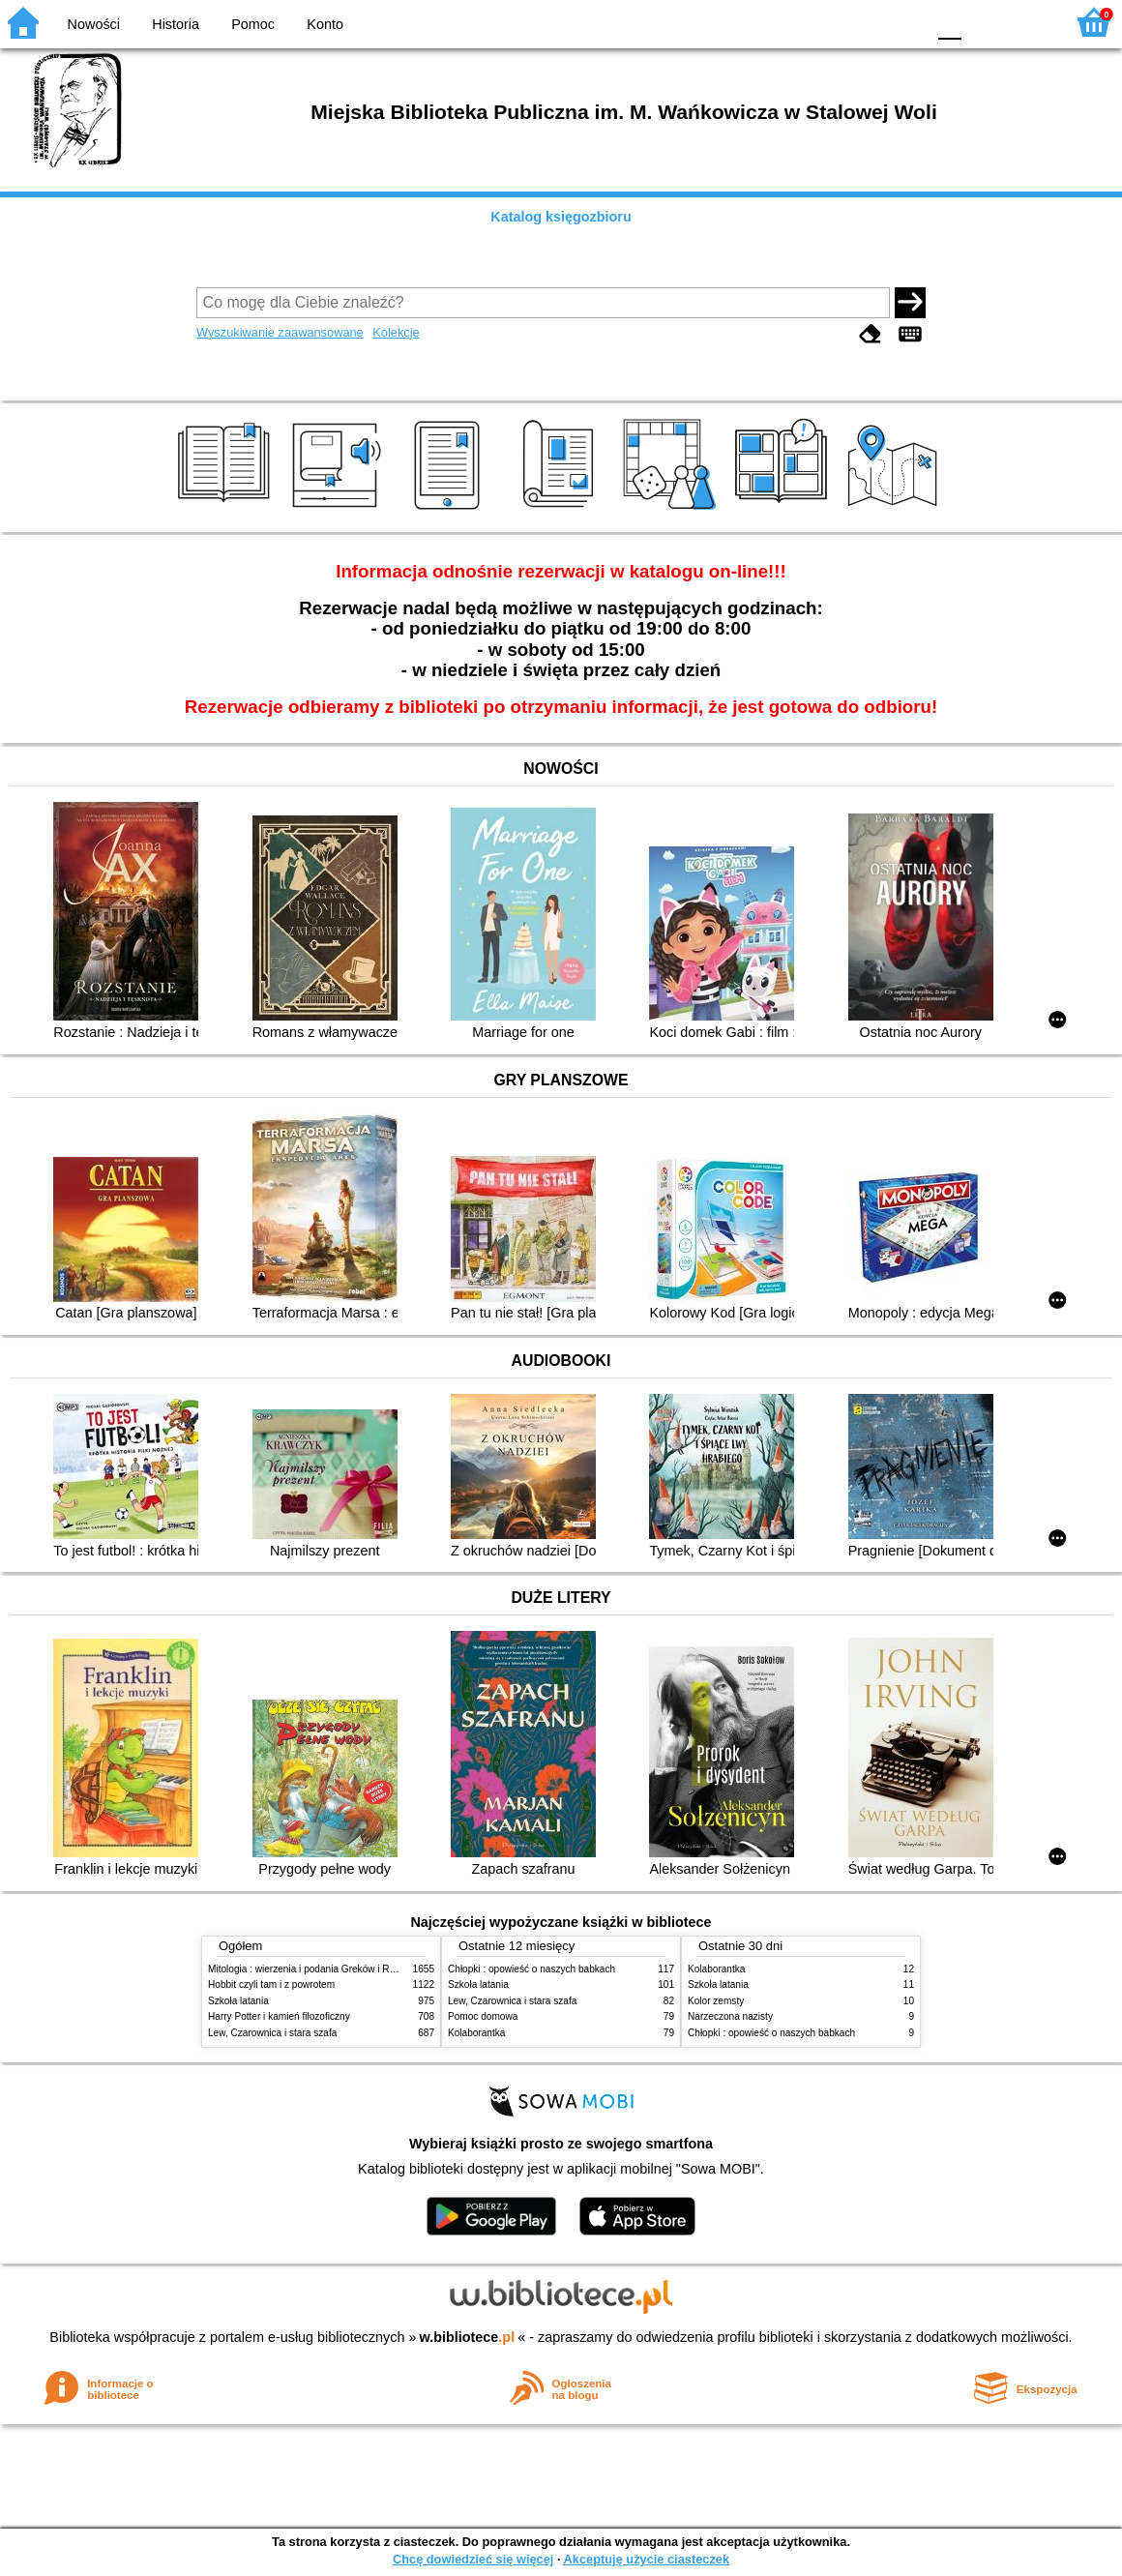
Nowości (94, 24)
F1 (983, 22)
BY (905, 22)
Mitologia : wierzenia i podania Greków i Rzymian (314, 1969)
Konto (325, 24)
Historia (175, 24)
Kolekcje (395, 332)
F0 (949, 22)
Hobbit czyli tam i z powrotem (271, 1984)
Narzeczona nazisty (730, 2016)
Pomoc (253, 24)
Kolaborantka (476, 2033)
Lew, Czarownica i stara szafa (272, 2033)
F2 (1028, 22)
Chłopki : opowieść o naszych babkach (531, 1969)
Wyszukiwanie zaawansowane (280, 332)
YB (865, 22)
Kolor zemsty (716, 2001)
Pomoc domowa (482, 2016)
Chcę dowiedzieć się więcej (473, 2559)
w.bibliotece (468, 2337)
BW (827, 22)
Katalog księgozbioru (561, 216)
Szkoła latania (238, 2001)
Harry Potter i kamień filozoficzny (279, 2016)
